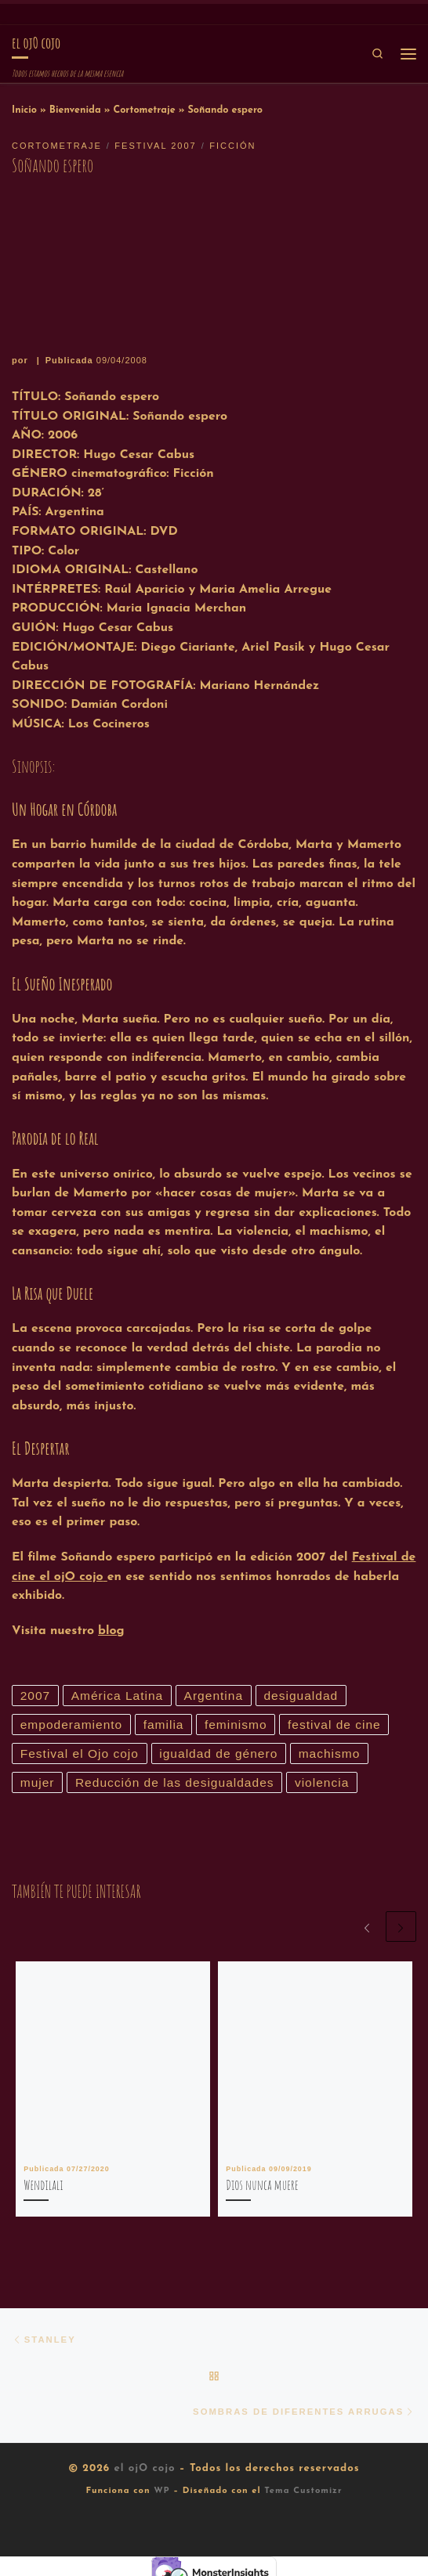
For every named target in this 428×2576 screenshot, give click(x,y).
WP (162, 2495)
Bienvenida (75, 110)
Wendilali (43, 2186)
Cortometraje (144, 110)
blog (111, 1631)
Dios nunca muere (262, 2186)
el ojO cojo (144, 2473)
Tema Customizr (303, 2495)
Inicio (24, 110)
